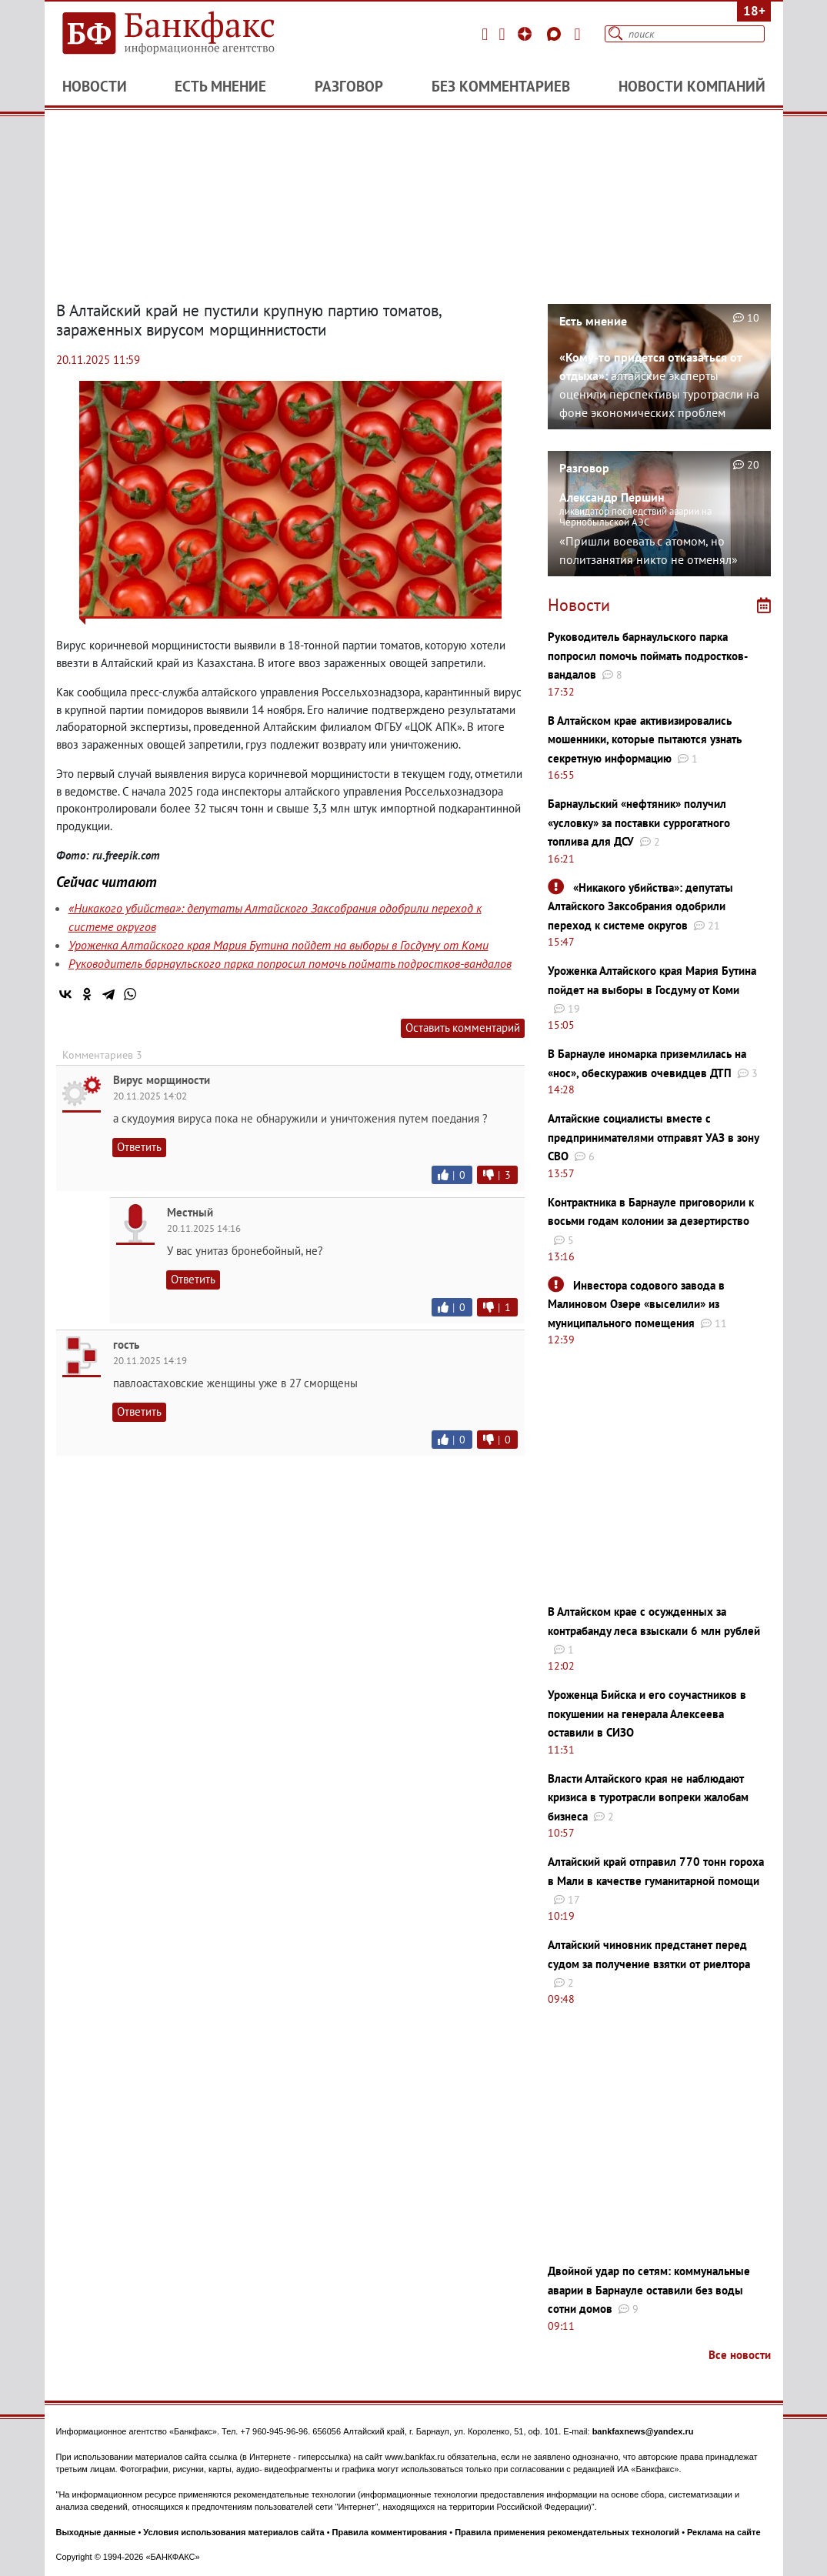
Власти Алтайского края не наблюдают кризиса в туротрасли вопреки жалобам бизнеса (648, 1797)
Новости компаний (692, 86)
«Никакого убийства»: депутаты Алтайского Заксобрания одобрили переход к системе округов (640, 906)
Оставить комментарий (462, 1027)
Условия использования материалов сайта (233, 2532)
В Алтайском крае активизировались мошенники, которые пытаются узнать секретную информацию (645, 739)
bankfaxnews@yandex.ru (643, 2431)
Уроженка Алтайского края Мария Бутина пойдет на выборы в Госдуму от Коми (278, 945)
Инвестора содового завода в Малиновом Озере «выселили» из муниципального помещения (636, 1304)
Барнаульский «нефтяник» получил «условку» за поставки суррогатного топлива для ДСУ (639, 822)
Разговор (349, 86)
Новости (94, 86)
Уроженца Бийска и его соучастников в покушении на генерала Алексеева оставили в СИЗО (647, 1713)
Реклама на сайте (724, 2532)
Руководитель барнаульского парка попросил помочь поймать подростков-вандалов (290, 963)
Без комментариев (501, 86)
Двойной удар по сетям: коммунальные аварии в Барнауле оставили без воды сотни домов (649, 2290)
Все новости (740, 2354)
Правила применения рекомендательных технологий (567, 2532)
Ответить (139, 1147)
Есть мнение (220, 86)
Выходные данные (96, 2532)
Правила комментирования (390, 2532)
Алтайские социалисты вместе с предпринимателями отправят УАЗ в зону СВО (653, 1137)
